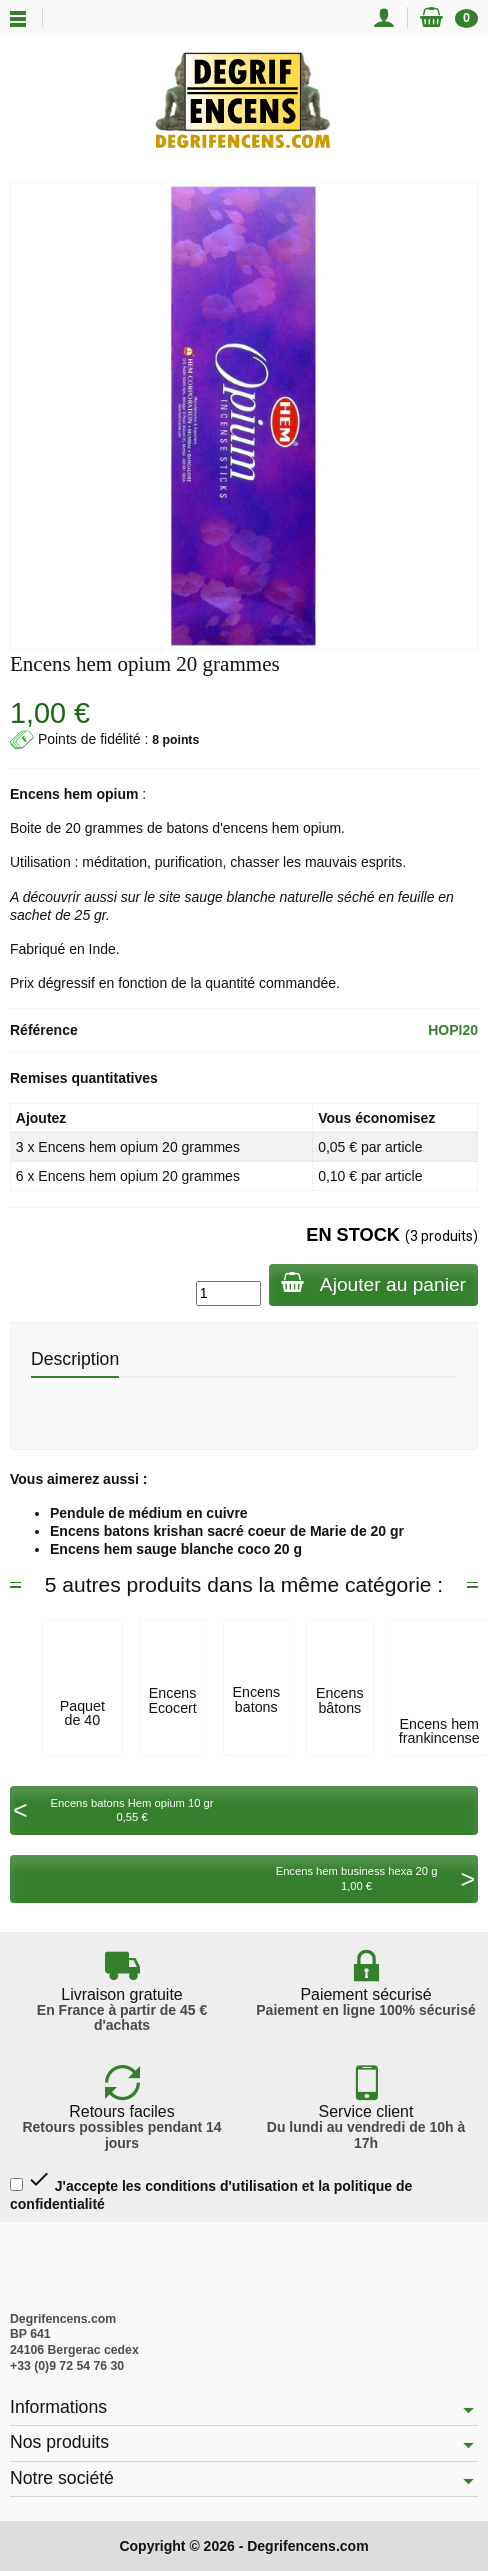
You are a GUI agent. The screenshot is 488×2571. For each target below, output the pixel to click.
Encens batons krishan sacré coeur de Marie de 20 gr (227, 1531)
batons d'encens (217, 828)
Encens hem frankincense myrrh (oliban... (439, 1745)
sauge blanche (230, 897)
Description (75, 1359)
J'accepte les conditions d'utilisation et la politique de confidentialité (211, 2189)
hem (78, 794)
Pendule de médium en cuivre (149, 1513)
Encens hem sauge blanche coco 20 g (176, 1549)
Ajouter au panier (373, 1283)
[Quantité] (228, 1293)
